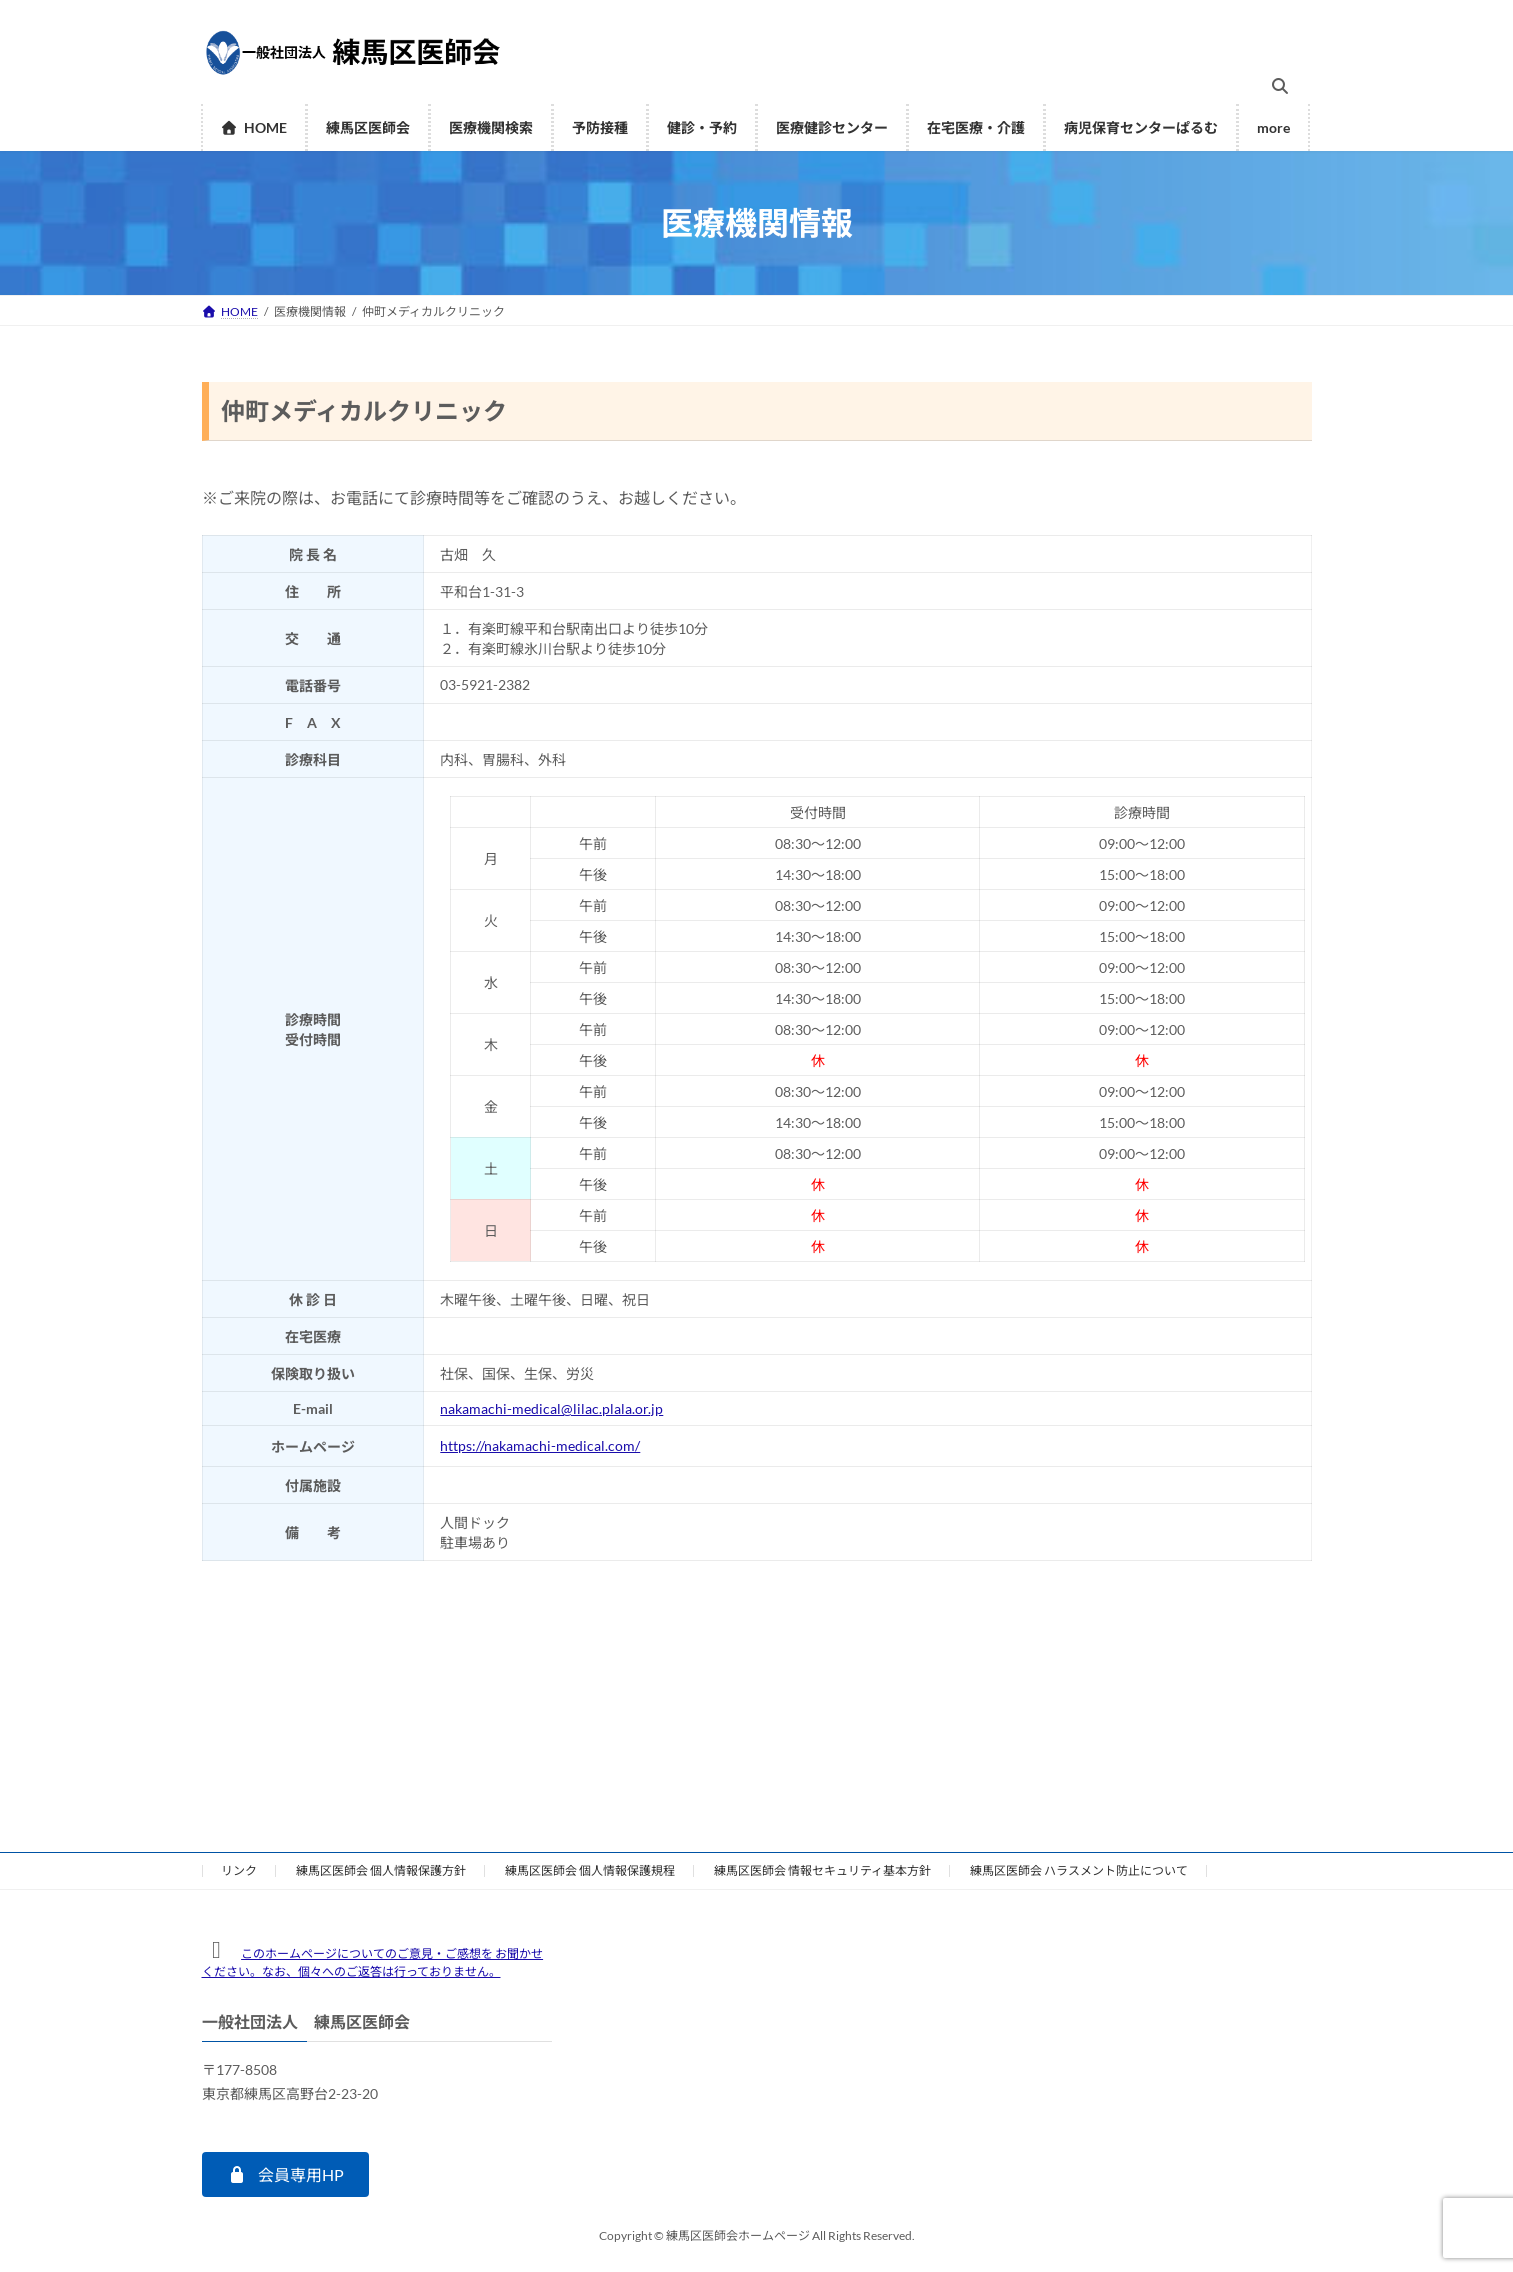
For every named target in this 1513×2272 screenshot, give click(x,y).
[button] (285, 2174)
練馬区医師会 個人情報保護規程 (590, 1870)
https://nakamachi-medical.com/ (540, 1445)
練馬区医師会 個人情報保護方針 (381, 1870)
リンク (239, 1870)
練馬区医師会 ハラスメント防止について (1079, 1870)
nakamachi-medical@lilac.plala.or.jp (551, 1408)
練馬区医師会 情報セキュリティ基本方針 (822, 1870)
